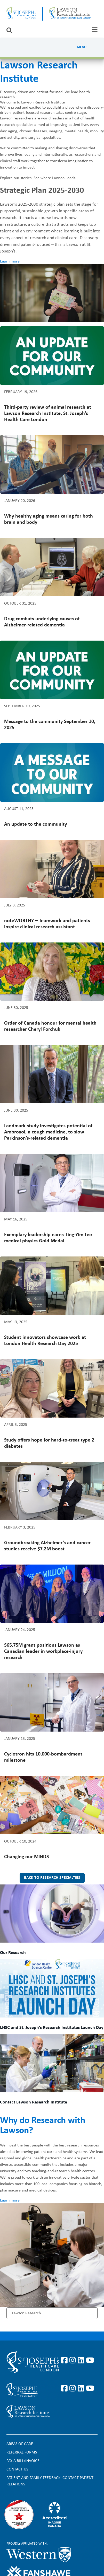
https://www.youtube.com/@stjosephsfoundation (90, 2388)
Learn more (10, 261)
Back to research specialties (52, 1878)
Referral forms (21, 2452)
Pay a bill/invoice (22, 2461)
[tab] (95, 30)
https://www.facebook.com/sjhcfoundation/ (65, 2388)
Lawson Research (26, 2313)
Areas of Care (19, 2444)
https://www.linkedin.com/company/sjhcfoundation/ (82, 2388)
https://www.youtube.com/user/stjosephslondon (90, 2360)
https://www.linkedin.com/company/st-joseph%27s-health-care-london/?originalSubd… (82, 2360)
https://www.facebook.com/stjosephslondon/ (65, 2360)
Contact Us (17, 2469)
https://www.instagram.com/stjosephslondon (73, 2360)
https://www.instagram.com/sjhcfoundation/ (73, 2388)
